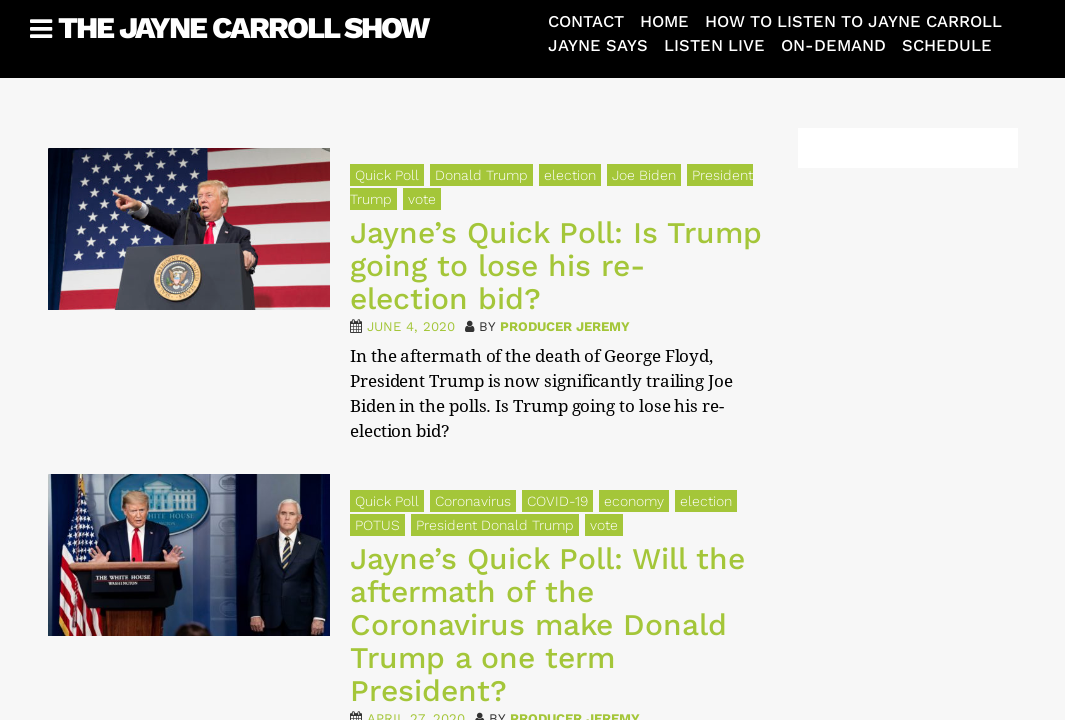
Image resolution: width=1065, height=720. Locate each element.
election (570, 175)
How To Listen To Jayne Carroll (853, 21)
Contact (586, 21)
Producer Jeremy (565, 326)
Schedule (947, 45)
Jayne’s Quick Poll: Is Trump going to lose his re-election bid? (556, 265)
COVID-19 (557, 501)
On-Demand (833, 45)
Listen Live (714, 45)
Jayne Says (598, 45)
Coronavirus (473, 501)
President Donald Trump (495, 525)
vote (422, 199)
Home (664, 21)
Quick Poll (387, 175)
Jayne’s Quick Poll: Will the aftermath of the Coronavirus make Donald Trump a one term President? (547, 624)
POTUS (377, 525)
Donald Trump (481, 175)
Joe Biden (644, 175)
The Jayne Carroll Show (243, 27)
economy (634, 501)
